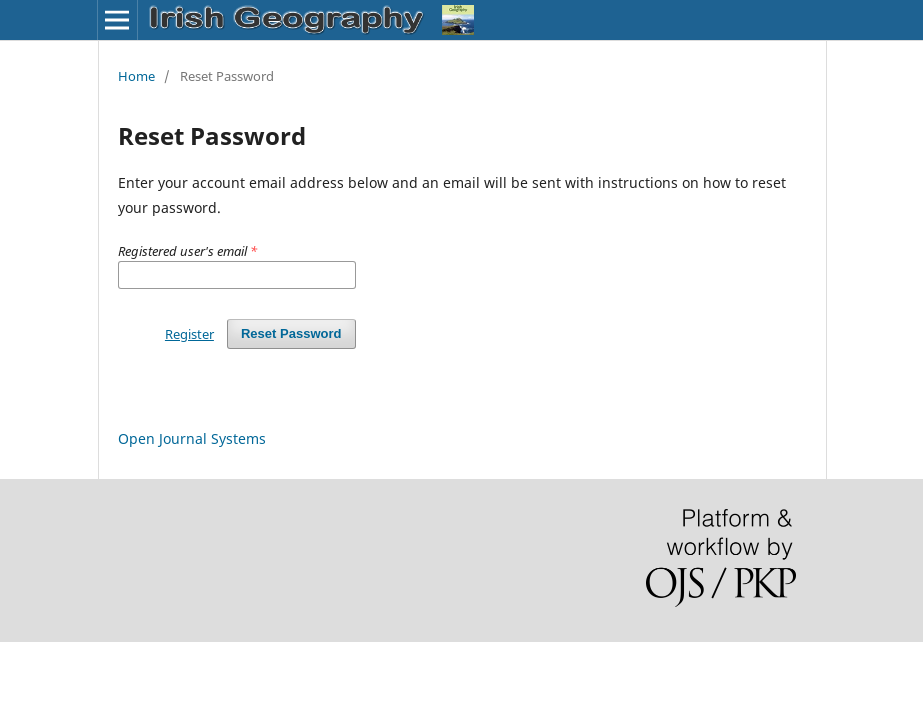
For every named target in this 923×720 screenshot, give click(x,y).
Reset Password (291, 333)
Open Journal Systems (192, 438)
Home (136, 76)
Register (189, 334)
